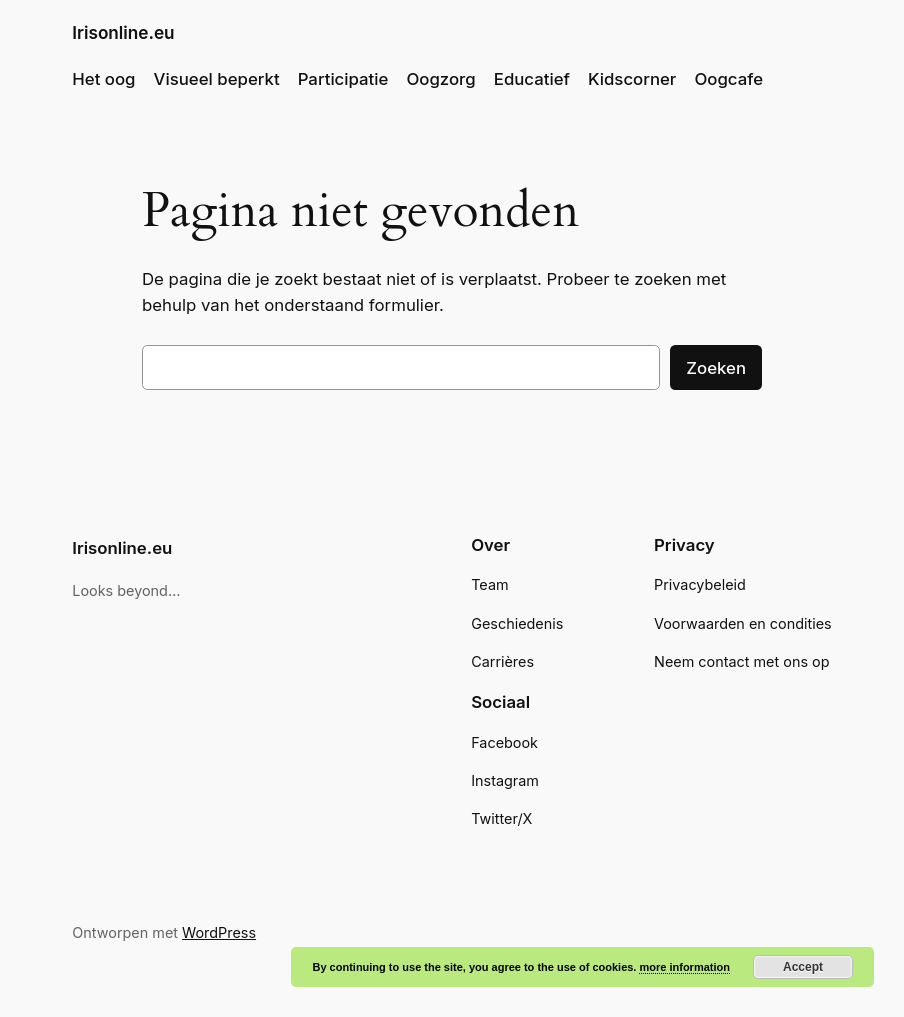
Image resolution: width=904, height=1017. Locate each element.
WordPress (219, 932)
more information (684, 967)
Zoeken (716, 368)
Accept (803, 967)
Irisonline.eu (123, 32)
